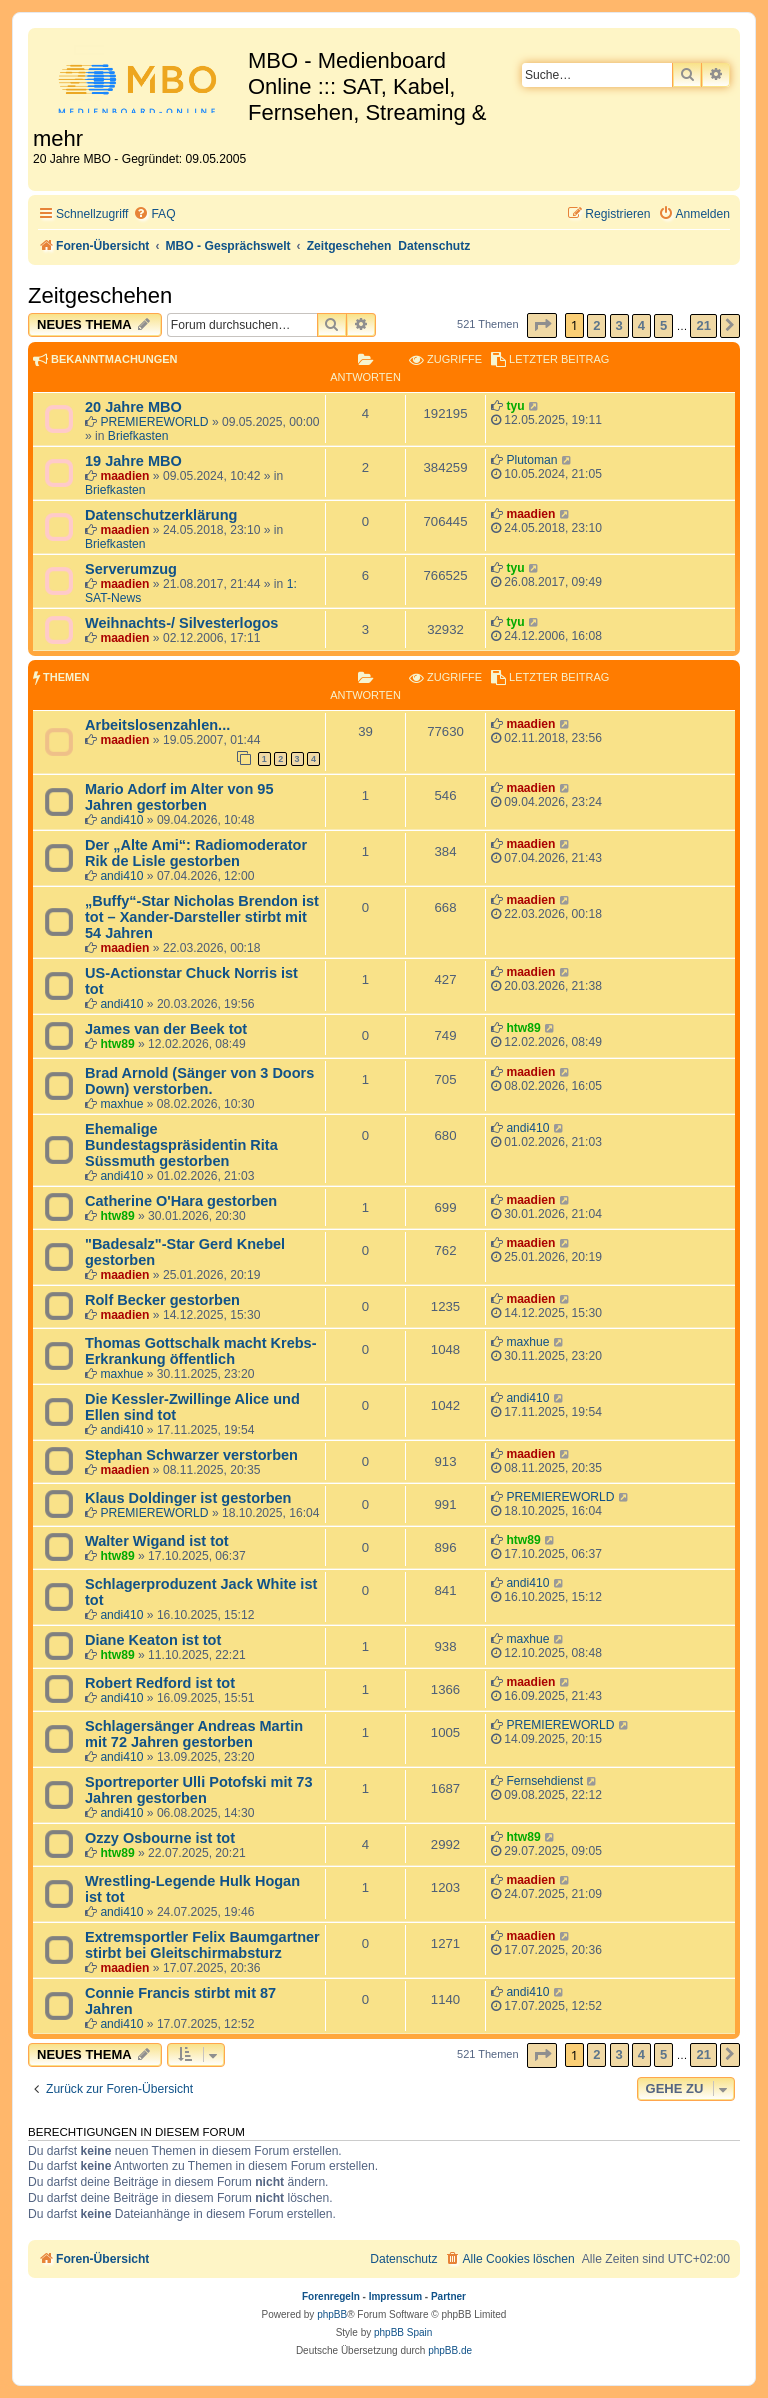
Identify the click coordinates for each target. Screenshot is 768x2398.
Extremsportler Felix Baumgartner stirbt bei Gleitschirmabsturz (202, 1945)
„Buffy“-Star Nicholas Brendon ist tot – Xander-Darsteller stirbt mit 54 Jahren (202, 917)
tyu (515, 406)
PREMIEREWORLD (154, 422)
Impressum (395, 2296)
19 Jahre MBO (133, 461)
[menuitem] (154, 214)
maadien (124, 476)
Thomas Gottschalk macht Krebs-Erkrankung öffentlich (201, 1351)
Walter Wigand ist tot (157, 1541)
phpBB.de (450, 2350)
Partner (448, 2296)
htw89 (117, 1044)
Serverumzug (131, 569)
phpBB (332, 2314)
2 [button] (596, 325)
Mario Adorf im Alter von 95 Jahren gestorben (179, 797)
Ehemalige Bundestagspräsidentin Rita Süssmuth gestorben (181, 1145)
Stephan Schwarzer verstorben (191, 1455)
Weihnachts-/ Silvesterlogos (181, 623)
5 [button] (663, 325)
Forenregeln (331, 2296)
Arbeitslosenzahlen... (157, 725)
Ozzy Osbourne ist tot (160, 1838)
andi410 (121, 820)
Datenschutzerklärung (161, 515)
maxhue (121, 1104)
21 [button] (703, 325)
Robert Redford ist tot (160, 1683)
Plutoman (531, 460)
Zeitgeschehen (100, 295)
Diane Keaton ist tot (153, 1640)
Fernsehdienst (544, 1781)
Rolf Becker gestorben (162, 1300)
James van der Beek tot (166, 1029)
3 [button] (619, 325)
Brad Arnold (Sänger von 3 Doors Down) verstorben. (199, 1081)
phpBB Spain (403, 2332)
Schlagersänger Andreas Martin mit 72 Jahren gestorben (194, 1734)
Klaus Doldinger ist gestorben (188, 1498)
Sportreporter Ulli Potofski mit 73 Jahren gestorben (198, 1790)
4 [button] (641, 325)
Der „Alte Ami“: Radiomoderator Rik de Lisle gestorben (196, 853)
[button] (542, 325)
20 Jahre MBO (133, 407)
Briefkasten (138, 436)
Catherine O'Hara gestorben (181, 1201)
